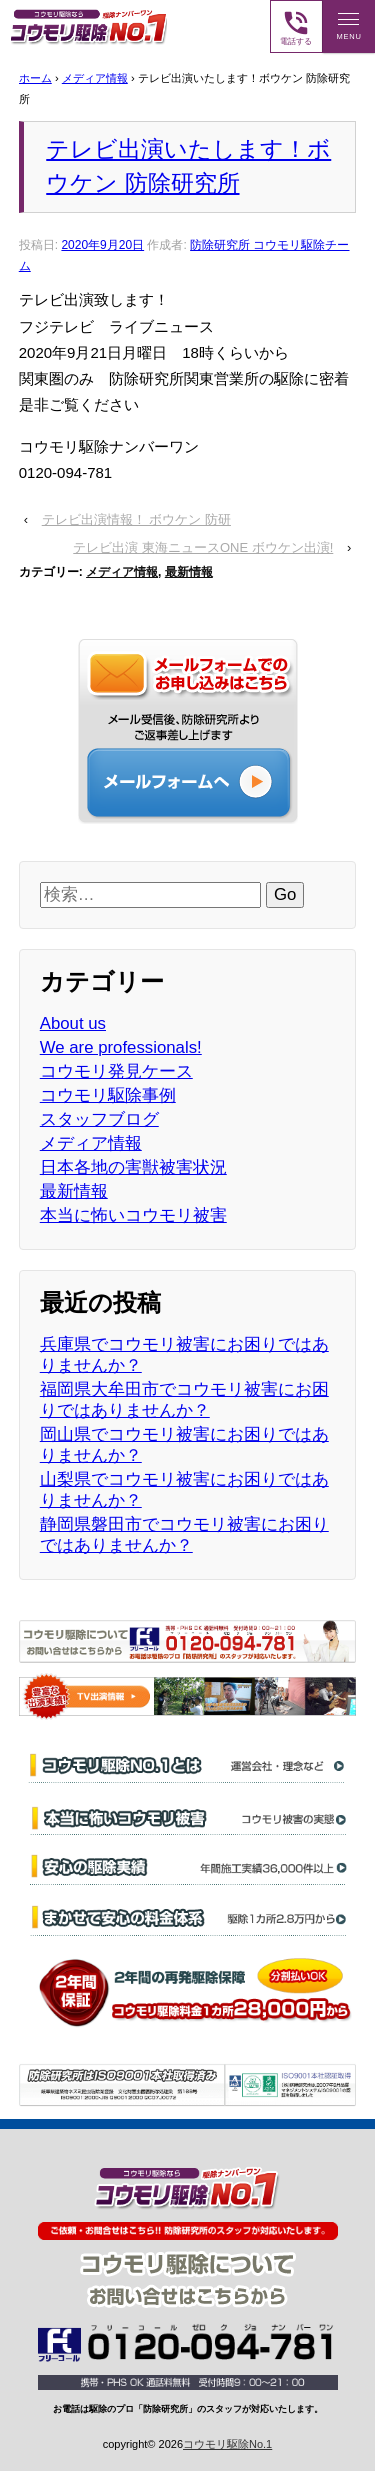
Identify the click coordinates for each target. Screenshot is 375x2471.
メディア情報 (95, 78)
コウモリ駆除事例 (108, 1095)
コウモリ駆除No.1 (227, 2444)
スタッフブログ (99, 1119)
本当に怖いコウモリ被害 (133, 1215)
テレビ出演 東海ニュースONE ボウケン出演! (203, 547)
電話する (296, 27)
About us (73, 1023)
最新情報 (189, 572)
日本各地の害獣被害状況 (133, 1167)
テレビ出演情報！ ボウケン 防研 (136, 519)
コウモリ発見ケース (116, 1071)
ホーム (35, 78)
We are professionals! (121, 1047)
